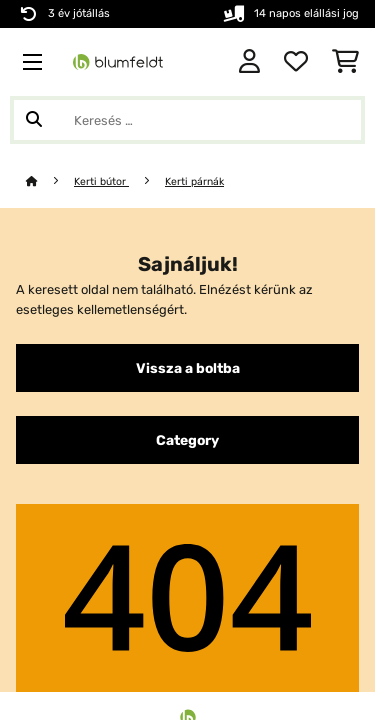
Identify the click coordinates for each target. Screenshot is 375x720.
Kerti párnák (194, 181)
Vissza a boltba (188, 368)
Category (187, 440)
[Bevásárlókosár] (345, 62)
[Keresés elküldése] (34, 120)
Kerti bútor (101, 181)
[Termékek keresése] (187, 120)
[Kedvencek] (296, 62)
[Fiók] (249, 62)
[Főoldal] (50, 181)
